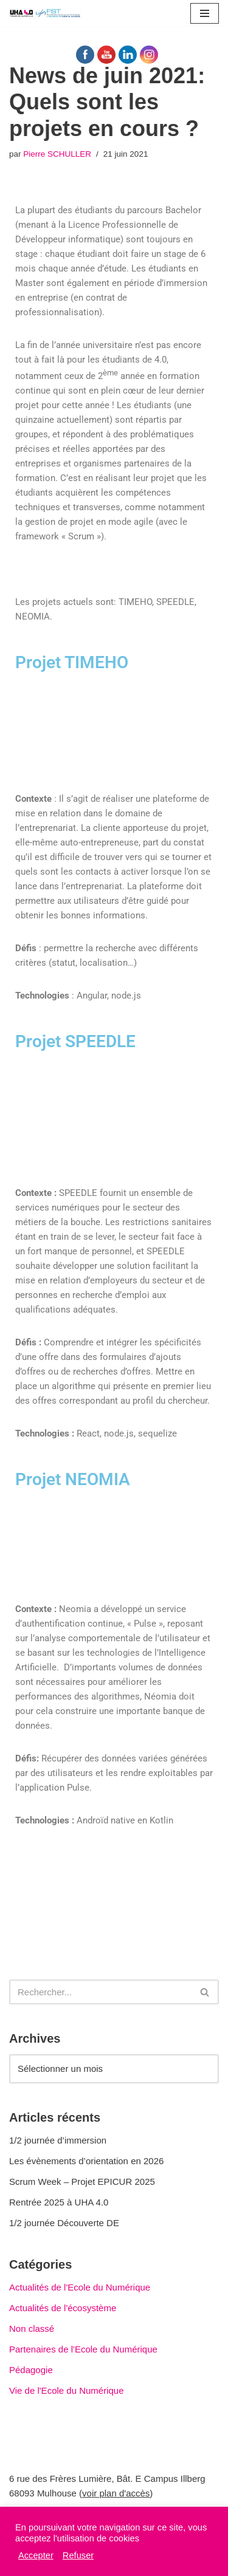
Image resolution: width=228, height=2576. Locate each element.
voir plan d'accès (116, 2493)
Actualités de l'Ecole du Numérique (79, 2287)
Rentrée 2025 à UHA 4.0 (58, 2202)
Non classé (31, 2328)
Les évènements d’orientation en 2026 (86, 2161)
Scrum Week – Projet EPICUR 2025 (82, 2181)
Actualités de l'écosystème (62, 2308)
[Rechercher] (100, 1992)
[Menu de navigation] (204, 13)
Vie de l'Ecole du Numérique (66, 2390)
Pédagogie (31, 2370)
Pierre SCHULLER (57, 154)
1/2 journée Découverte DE (64, 2223)
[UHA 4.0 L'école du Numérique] (45, 13)
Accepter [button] (36, 2555)
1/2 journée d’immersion (57, 2140)
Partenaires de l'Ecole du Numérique (83, 2349)
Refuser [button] (78, 2555)
